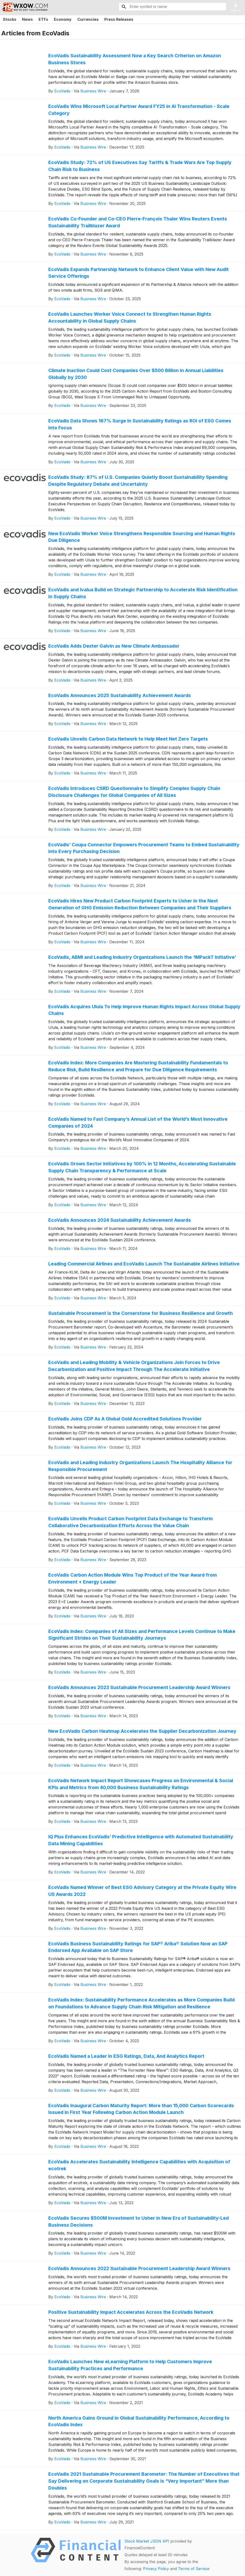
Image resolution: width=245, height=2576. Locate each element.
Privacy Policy (156, 2568)
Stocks (9, 19)
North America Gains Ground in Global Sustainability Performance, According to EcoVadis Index (138, 2421)
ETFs (43, 19)
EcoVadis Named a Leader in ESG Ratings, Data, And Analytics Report (126, 2056)
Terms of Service (193, 2568)
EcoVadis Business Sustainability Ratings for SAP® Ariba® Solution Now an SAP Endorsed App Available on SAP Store (138, 1947)
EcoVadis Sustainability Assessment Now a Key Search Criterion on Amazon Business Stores (134, 59)
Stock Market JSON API (146, 2541)
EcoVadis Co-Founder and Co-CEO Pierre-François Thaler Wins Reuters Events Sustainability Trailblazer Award (137, 222)
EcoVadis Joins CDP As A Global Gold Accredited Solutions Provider (125, 1419)
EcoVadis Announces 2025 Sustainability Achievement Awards (119, 695)
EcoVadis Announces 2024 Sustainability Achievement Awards (119, 1220)
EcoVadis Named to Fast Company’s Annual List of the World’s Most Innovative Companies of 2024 (138, 1122)
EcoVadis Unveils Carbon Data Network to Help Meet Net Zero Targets (128, 739)
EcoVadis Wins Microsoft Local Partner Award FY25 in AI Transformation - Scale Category (138, 109)
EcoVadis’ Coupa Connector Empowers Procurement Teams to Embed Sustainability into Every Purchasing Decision (143, 848)
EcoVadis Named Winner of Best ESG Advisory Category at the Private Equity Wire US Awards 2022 (142, 1890)
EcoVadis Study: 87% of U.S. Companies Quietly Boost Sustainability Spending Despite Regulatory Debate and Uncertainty (138, 480)
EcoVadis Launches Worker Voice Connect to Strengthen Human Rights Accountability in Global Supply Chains (129, 317)
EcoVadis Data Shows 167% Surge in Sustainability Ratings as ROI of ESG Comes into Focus (139, 424)
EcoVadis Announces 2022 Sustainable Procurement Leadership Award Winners (139, 2268)
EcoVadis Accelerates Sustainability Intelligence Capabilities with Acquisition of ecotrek (139, 2165)
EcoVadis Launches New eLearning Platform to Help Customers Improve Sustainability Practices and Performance (130, 2365)
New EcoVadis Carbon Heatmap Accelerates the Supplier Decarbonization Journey (142, 1731)
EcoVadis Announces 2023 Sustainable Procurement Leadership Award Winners (139, 1687)
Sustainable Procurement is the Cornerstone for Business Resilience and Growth (140, 1313)
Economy (63, 19)
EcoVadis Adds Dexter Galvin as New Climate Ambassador (113, 646)
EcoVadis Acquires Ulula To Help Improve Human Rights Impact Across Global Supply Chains (144, 1010)
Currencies (88, 19)
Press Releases (118, 19)
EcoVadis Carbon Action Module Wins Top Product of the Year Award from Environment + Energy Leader (132, 1578)
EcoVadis (62, 91)
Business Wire (93, 91)
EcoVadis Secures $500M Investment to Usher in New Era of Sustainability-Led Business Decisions (138, 2221)
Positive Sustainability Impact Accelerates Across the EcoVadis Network (130, 2312)
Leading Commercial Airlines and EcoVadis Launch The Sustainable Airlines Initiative (143, 1264)
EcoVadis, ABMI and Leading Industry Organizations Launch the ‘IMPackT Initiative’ (142, 957)
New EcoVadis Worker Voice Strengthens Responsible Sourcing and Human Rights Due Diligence (141, 537)
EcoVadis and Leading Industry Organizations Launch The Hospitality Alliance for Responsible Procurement (140, 1466)
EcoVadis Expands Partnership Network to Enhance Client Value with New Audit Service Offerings (138, 273)
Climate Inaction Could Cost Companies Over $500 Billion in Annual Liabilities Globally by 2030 (135, 374)
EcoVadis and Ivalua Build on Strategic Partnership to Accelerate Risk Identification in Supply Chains (143, 593)
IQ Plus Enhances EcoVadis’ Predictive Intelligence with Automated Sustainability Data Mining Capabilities (140, 1840)
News (27, 19)
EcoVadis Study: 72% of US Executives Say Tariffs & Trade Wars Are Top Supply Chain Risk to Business (140, 166)
